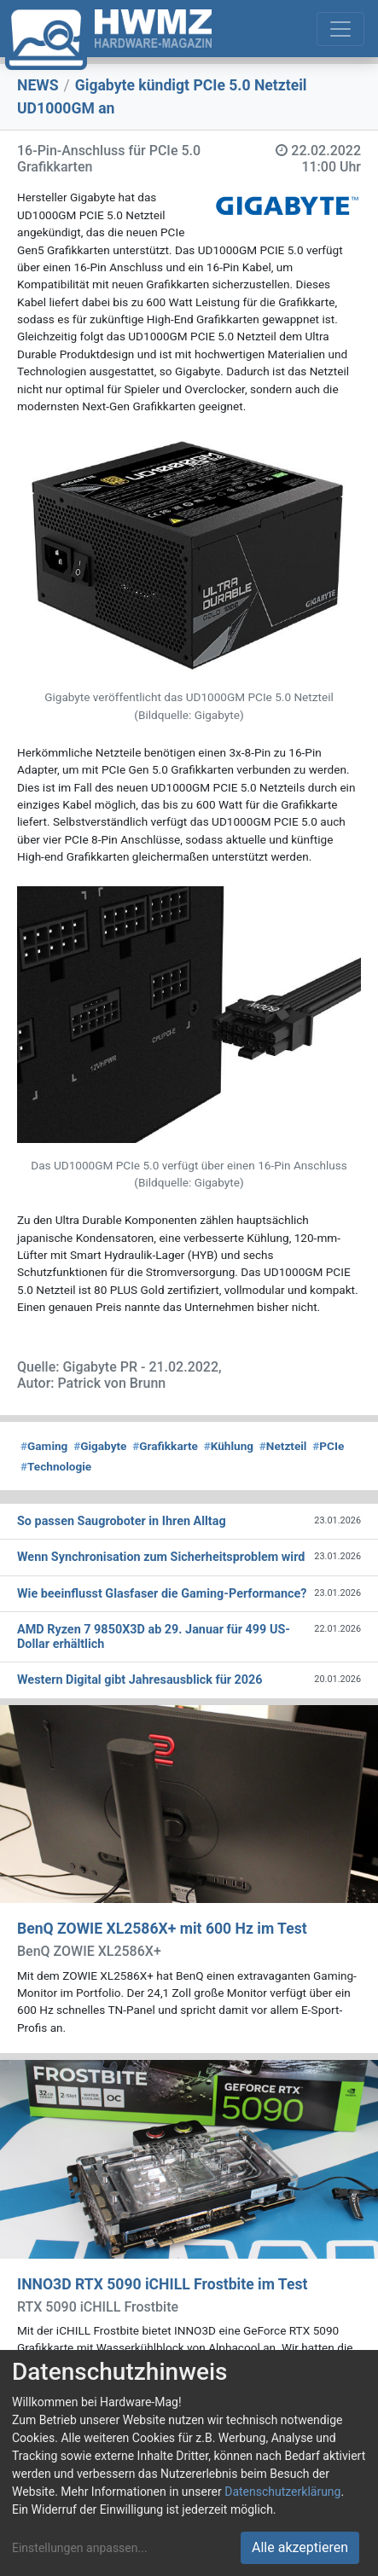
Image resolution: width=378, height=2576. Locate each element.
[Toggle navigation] (340, 29)
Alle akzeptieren (300, 2547)
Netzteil (283, 1446)
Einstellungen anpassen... (80, 2548)
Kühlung (228, 1446)
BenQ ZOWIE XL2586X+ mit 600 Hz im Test (162, 1928)
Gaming (43, 1446)
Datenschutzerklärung (282, 2491)
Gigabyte (99, 1446)
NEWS (38, 85)
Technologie (55, 1466)
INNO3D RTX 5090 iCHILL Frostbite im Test (162, 2284)
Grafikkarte (165, 1446)
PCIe (328, 1446)
